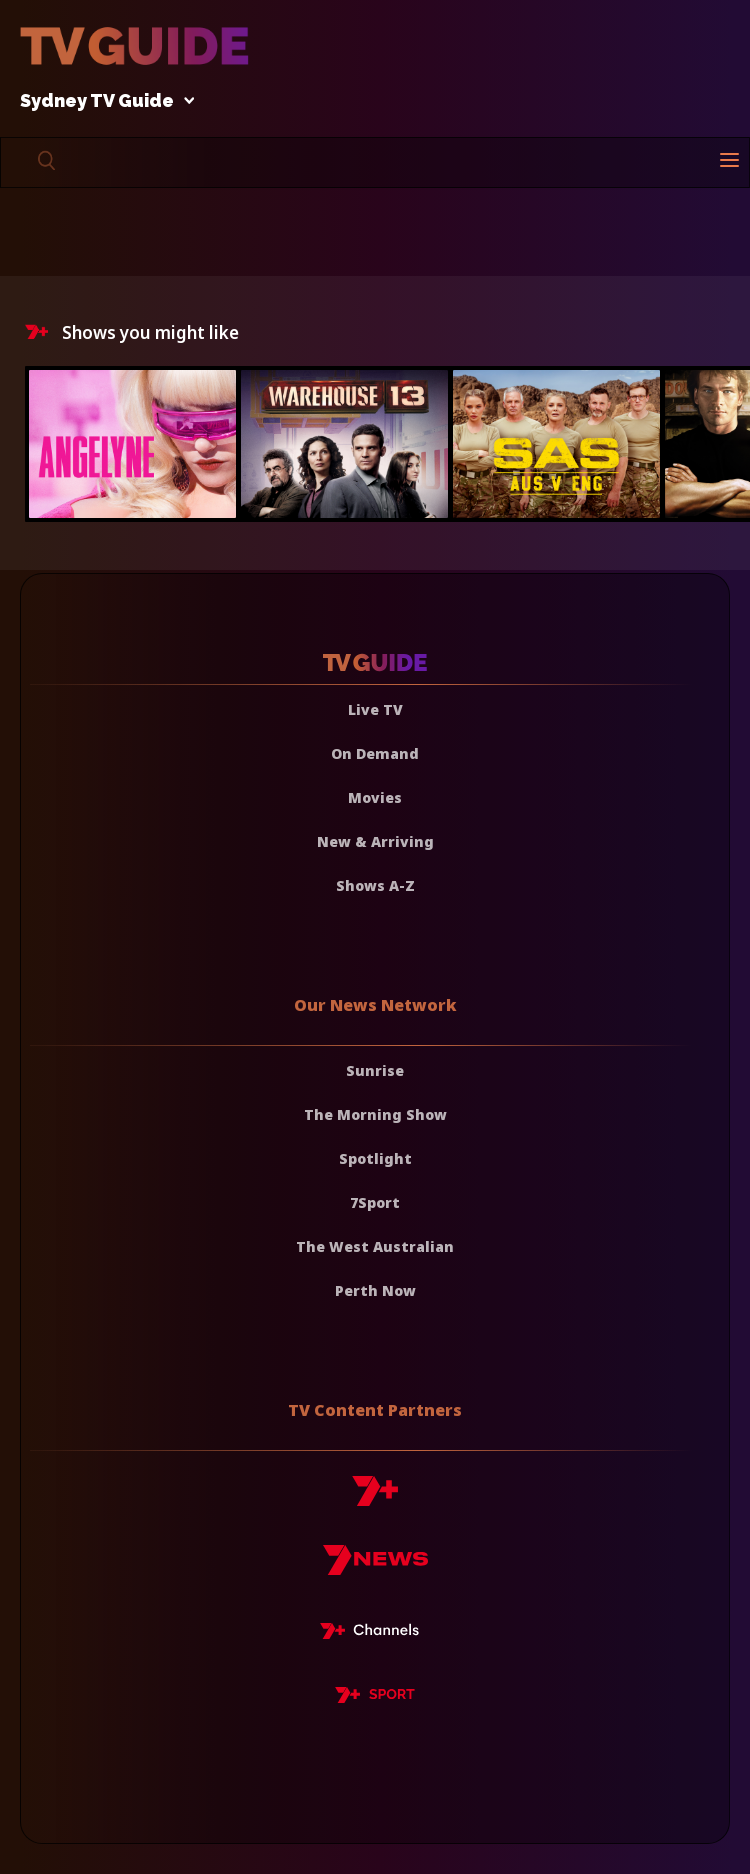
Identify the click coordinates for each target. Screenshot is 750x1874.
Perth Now (375, 1290)
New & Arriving (375, 841)
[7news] (375, 1567)
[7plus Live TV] (375, 1634)
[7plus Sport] (375, 1698)
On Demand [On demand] (375, 753)
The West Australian (375, 1246)
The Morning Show (375, 1114)
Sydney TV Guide (102, 101)
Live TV (375, 709)
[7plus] (375, 1498)
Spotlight (375, 1158)
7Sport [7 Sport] (375, 1202)
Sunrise (375, 1070)
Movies (375, 797)
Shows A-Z (375, 885)
